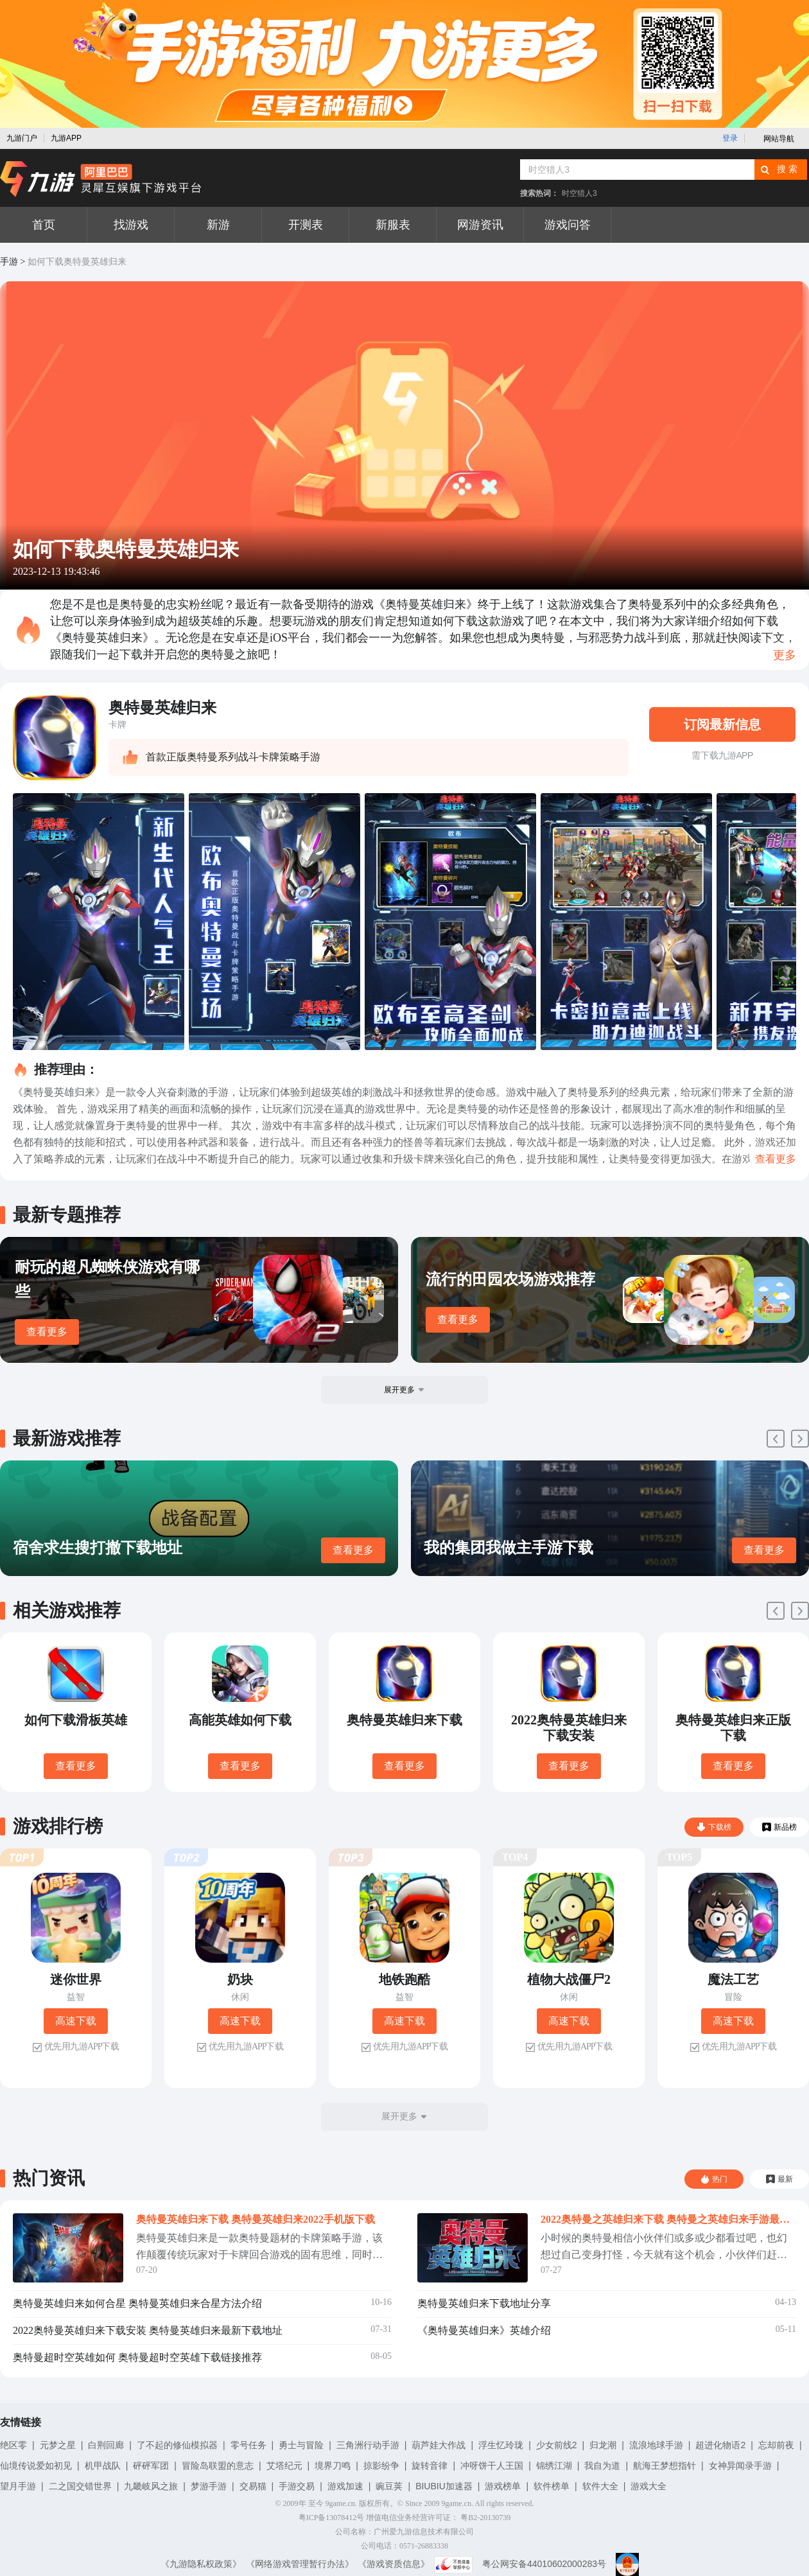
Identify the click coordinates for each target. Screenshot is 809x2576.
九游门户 (21, 138)
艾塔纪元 (284, 2465)
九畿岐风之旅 (151, 2486)
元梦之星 (58, 2445)
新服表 (393, 224)
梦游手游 (209, 2486)
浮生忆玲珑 (500, 2445)
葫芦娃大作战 (438, 2445)
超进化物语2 (720, 2445)
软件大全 (600, 2486)
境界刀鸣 (333, 2465)
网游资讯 (480, 224)
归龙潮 (602, 2445)
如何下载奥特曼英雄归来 (77, 262)
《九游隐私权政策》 (201, 2564)
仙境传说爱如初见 (36, 2465)
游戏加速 (345, 2486)
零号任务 (248, 2445)
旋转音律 (430, 2465)
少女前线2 (556, 2445)
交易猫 (252, 2486)
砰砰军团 (151, 2465)
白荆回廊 (106, 2445)
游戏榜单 (503, 2486)
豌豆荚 (389, 2486)
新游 (218, 224)
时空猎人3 (579, 193)
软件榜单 (552, 2486)
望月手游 (18, 2486)
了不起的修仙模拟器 (177, 2445)
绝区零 (13, 2445)
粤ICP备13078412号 (332, 2517)
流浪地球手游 (656, 2445)
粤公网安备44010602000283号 (544, 2564)
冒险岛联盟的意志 (218, 2465)
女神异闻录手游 (740, 2465)
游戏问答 (567, 224)
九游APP (66, 138)
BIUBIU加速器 (444, 2486)
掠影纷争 (381, 2465)
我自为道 (602, 2465)
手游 (9, 262)
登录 (730, 138)
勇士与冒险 (301, 2445)
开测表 (305, 224)
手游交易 (297, 2486)
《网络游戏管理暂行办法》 (300, 2564)
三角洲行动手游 (367, 2445)
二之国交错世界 (80, 2486)
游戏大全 (648, 2486)
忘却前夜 (776, 2445)
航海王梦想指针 (664, 2465)
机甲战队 (103, 2465)
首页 (43, 224)
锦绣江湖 (554, 2465)
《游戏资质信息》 (394, 2564)
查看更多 (46, 1331)
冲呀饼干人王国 (491, 2465)
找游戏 (131, 224)
